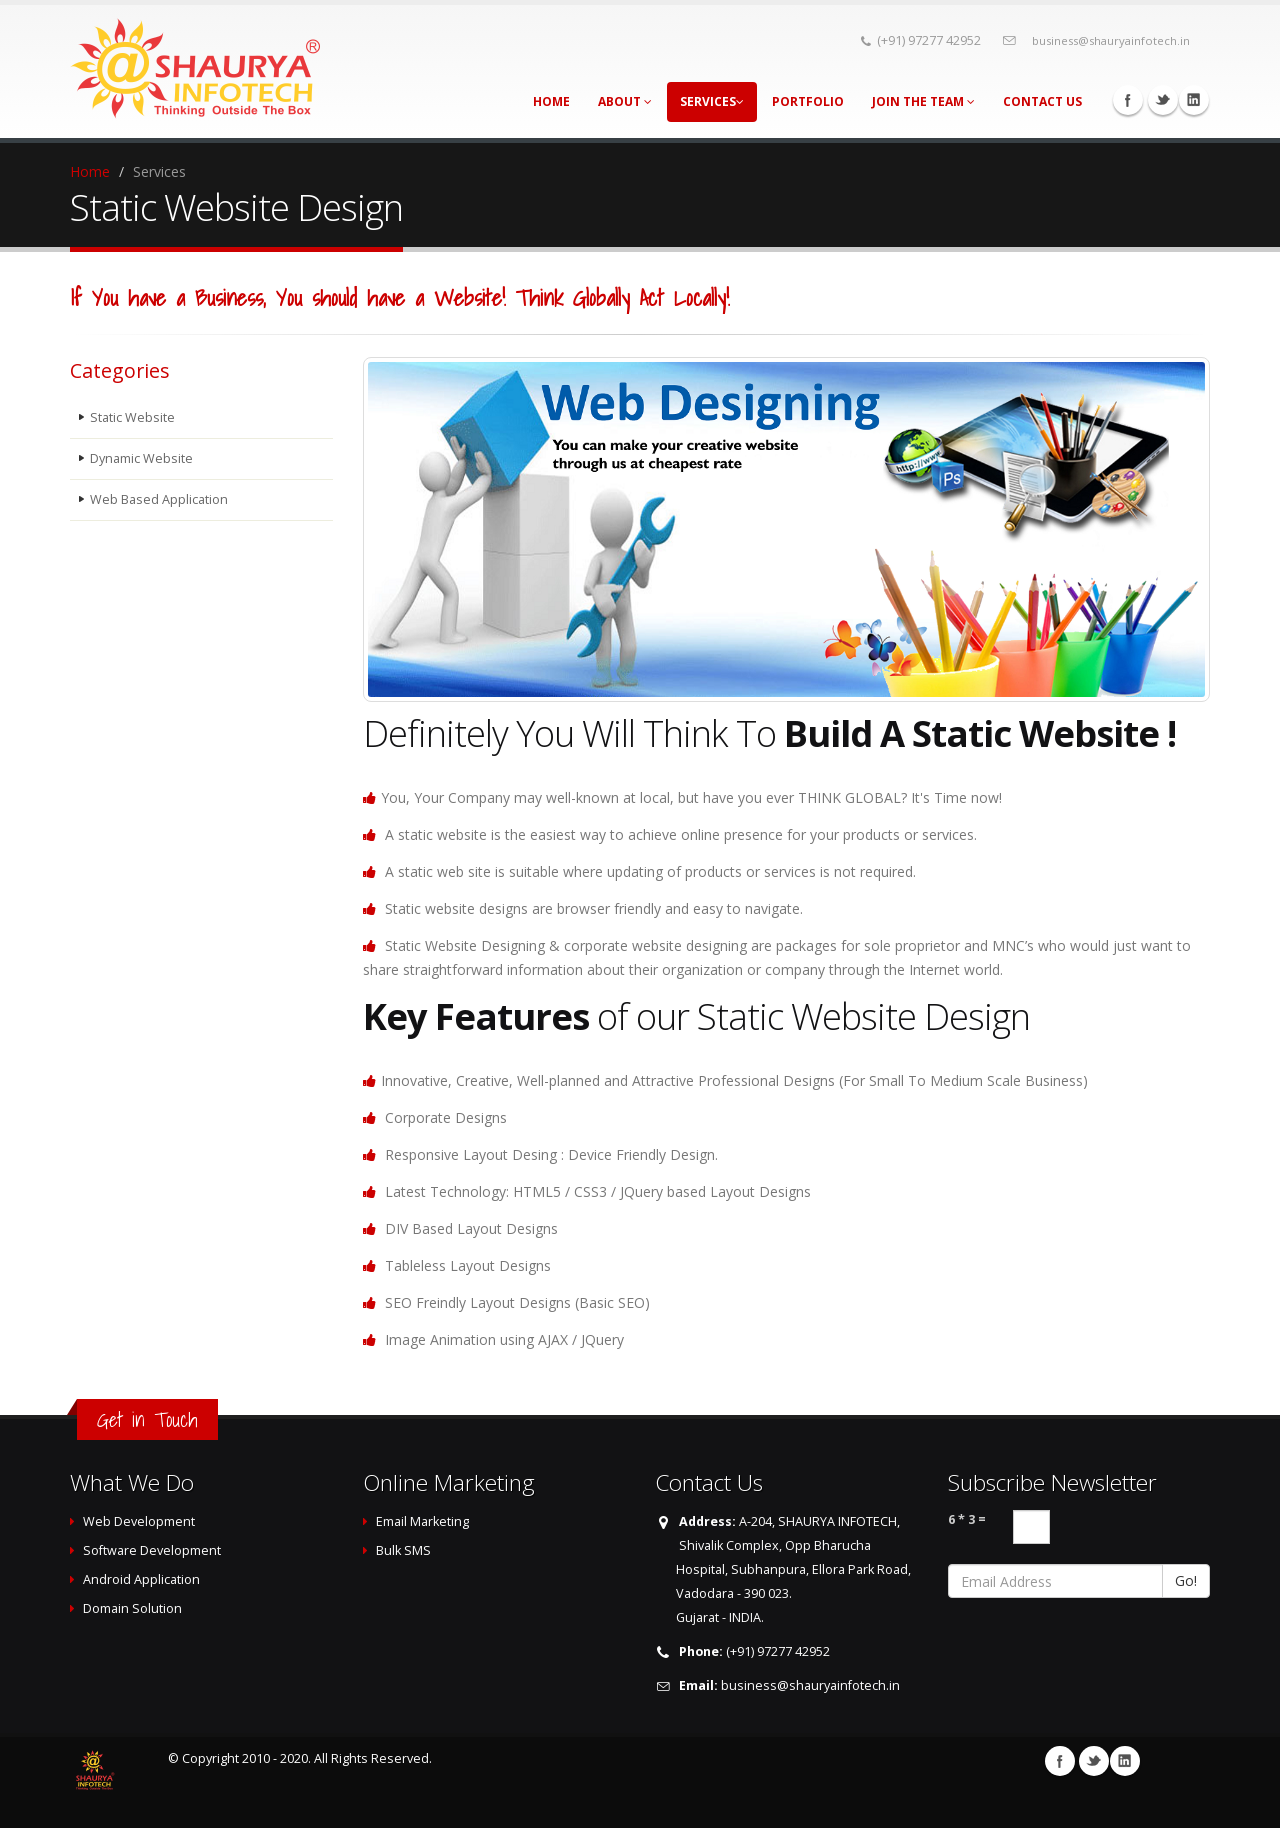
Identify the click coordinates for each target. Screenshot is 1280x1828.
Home (551, 101)
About (625, 101)
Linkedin (1194, 100)
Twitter (1163, 100)
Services (712, 101)
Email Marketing (422, 1521)
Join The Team (923, 101)
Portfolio (808, 101)
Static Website (132, 417)
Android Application (141, 1579)
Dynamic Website (141, 458)
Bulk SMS (403, 1550)
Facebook (1128, 100)
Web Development (139, 1521)
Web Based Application (159, 499)
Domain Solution (132, 1608)
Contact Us (1042, 101)
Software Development (152, 1550)
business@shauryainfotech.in (1111, 40)
